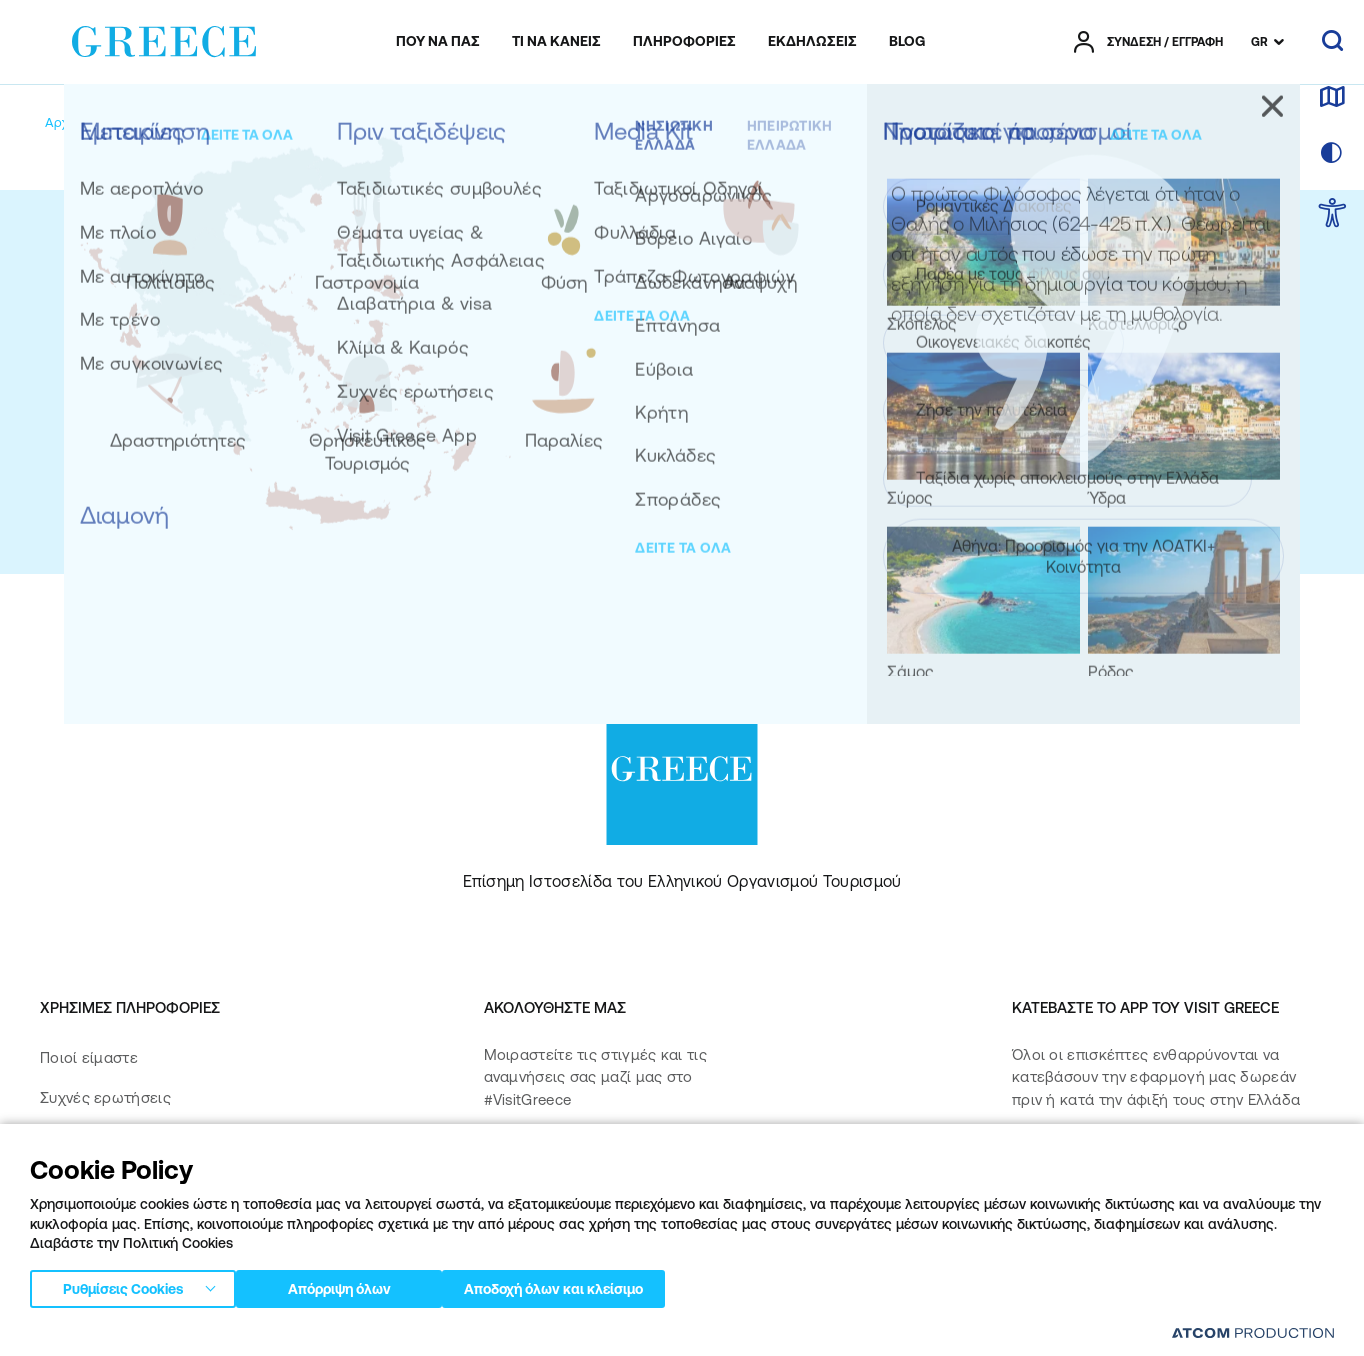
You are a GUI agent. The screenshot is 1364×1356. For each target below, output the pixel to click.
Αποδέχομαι (835, 497)
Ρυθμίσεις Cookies (123, 1285)
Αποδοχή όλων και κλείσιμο (589, 1285)
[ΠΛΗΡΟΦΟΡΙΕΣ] (684, 42)
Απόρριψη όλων (349, 1285)
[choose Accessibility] (1332, 214)
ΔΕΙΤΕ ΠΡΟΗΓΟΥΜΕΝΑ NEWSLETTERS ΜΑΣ (756, 381)
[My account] (188, 122)
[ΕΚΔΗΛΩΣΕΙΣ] (812, 42)
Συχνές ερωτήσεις (105, 1097)
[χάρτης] (1332, 98)
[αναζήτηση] (1332, 42)
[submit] (932, 443)
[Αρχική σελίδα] (88, 122)
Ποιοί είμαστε (89, 1057)
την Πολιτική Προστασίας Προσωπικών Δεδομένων (892, 497)
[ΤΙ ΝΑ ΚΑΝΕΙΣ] (556, 42)
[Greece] (164, 38)
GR (1259, 42)
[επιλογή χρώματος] (1332, 154)
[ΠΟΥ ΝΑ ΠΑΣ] (438, 42)
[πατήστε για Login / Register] (1148, 42)
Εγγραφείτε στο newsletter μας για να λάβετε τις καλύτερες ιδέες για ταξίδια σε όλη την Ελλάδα (811, 302)
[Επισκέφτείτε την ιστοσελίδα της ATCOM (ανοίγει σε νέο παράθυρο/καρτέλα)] (1253, 1332)
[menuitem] (438, 42)
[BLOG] (907, 42)
